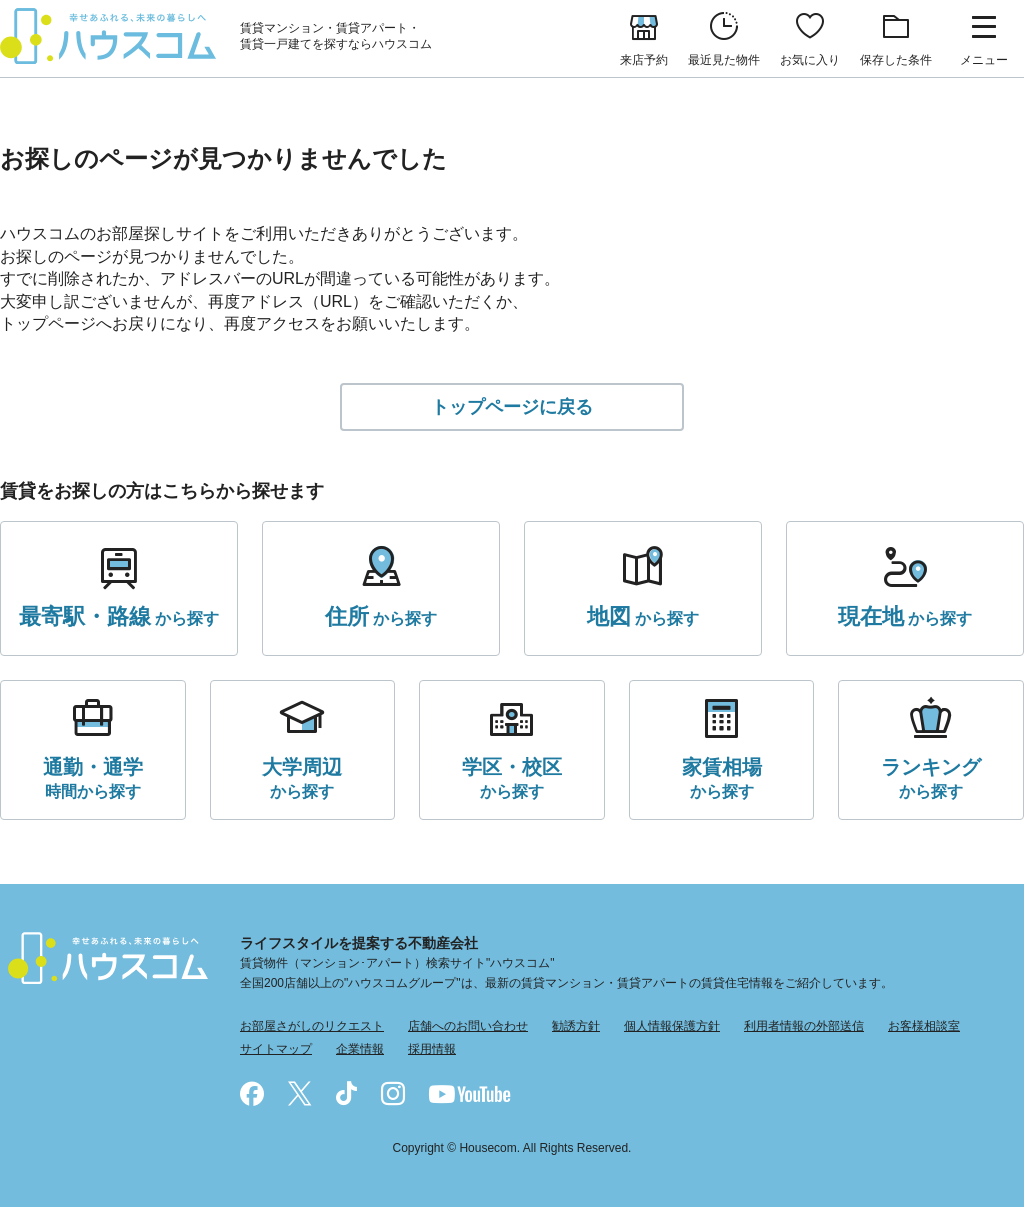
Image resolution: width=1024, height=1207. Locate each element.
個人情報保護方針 (672, 1026)
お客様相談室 (924, 1026)
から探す (119, 617)
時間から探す (93, 776)
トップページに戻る (512, 407)
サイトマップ (276, 1049)
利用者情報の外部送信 (804, 1026)
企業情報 (360, 1049)
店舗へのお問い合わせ (468, 1026)
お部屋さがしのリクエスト (312, 1026)
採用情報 (432, 1049)
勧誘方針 (576, 1026)
